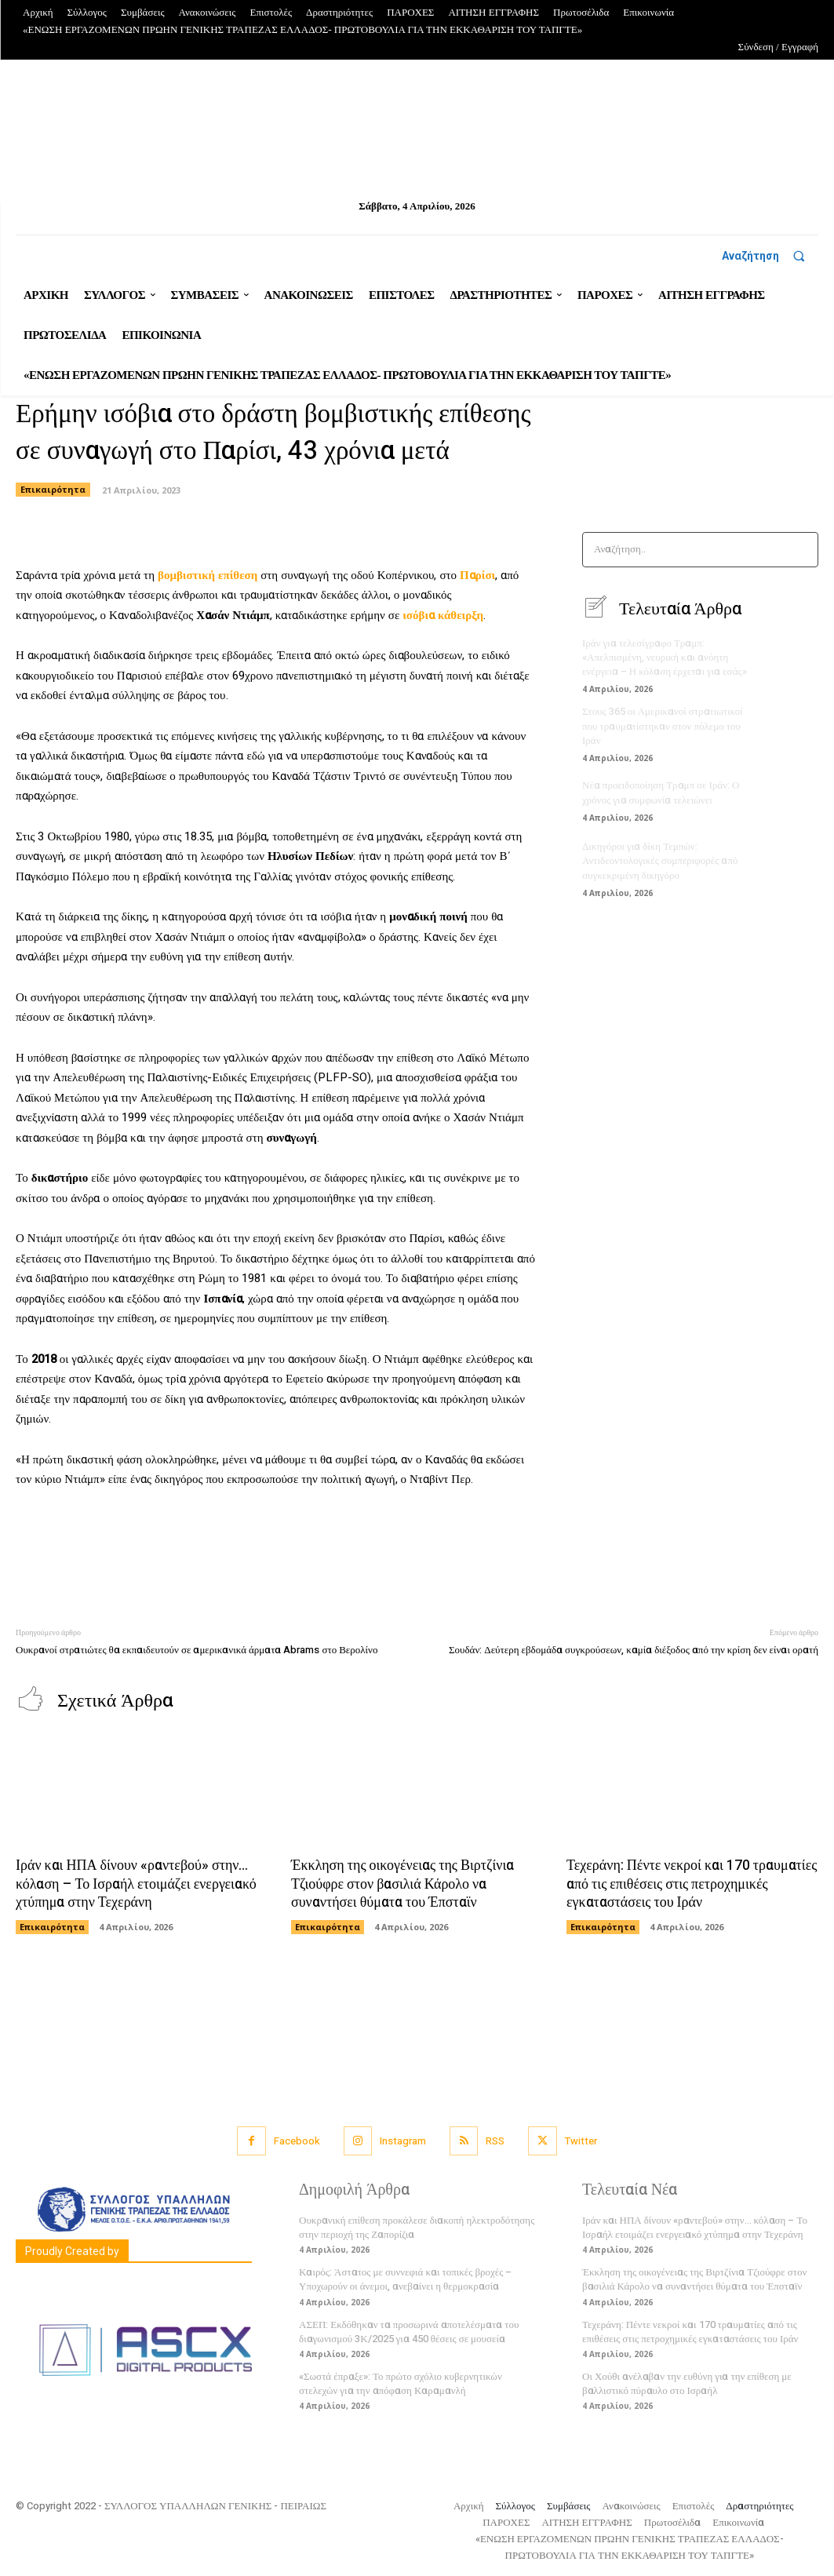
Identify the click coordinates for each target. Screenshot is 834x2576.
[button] (770, 255)
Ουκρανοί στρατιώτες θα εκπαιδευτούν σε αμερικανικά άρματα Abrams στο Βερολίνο (197, 1649)
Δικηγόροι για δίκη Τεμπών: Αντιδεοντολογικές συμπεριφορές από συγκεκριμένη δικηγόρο (660, 860)
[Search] (801, 549)
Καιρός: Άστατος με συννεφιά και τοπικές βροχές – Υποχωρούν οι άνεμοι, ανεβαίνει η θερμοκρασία (405, 2279)
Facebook (297, 2140)
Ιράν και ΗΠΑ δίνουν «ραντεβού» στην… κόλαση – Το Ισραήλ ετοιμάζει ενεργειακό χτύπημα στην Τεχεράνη (136, 1884)
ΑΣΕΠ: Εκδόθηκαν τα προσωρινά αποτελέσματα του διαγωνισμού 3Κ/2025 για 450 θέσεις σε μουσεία (409, 2331)
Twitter (581, 2140)
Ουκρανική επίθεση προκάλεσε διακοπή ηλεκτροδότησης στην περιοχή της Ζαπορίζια (416, 2227)
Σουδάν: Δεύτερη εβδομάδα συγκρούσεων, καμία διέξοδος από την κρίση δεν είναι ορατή (633, 1649)
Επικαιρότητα (53, 490)
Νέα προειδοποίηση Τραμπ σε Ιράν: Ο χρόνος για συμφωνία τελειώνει (660, 792)
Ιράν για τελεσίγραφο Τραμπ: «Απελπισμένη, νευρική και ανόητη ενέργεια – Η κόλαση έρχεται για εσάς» (664, 657)
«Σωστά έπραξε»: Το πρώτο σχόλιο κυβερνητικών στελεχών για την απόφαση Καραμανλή (400, 2383)
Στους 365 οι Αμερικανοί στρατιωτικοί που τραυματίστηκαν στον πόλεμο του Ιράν (662, 725)
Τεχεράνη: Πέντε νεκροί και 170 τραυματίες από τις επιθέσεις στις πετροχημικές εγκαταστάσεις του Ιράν (691, 1884)
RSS (495, 2140)
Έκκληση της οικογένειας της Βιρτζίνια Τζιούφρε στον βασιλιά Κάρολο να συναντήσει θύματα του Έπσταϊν (402, 1884)
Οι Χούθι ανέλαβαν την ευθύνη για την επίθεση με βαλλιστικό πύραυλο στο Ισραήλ (687, 2383)
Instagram (403, 2140)
